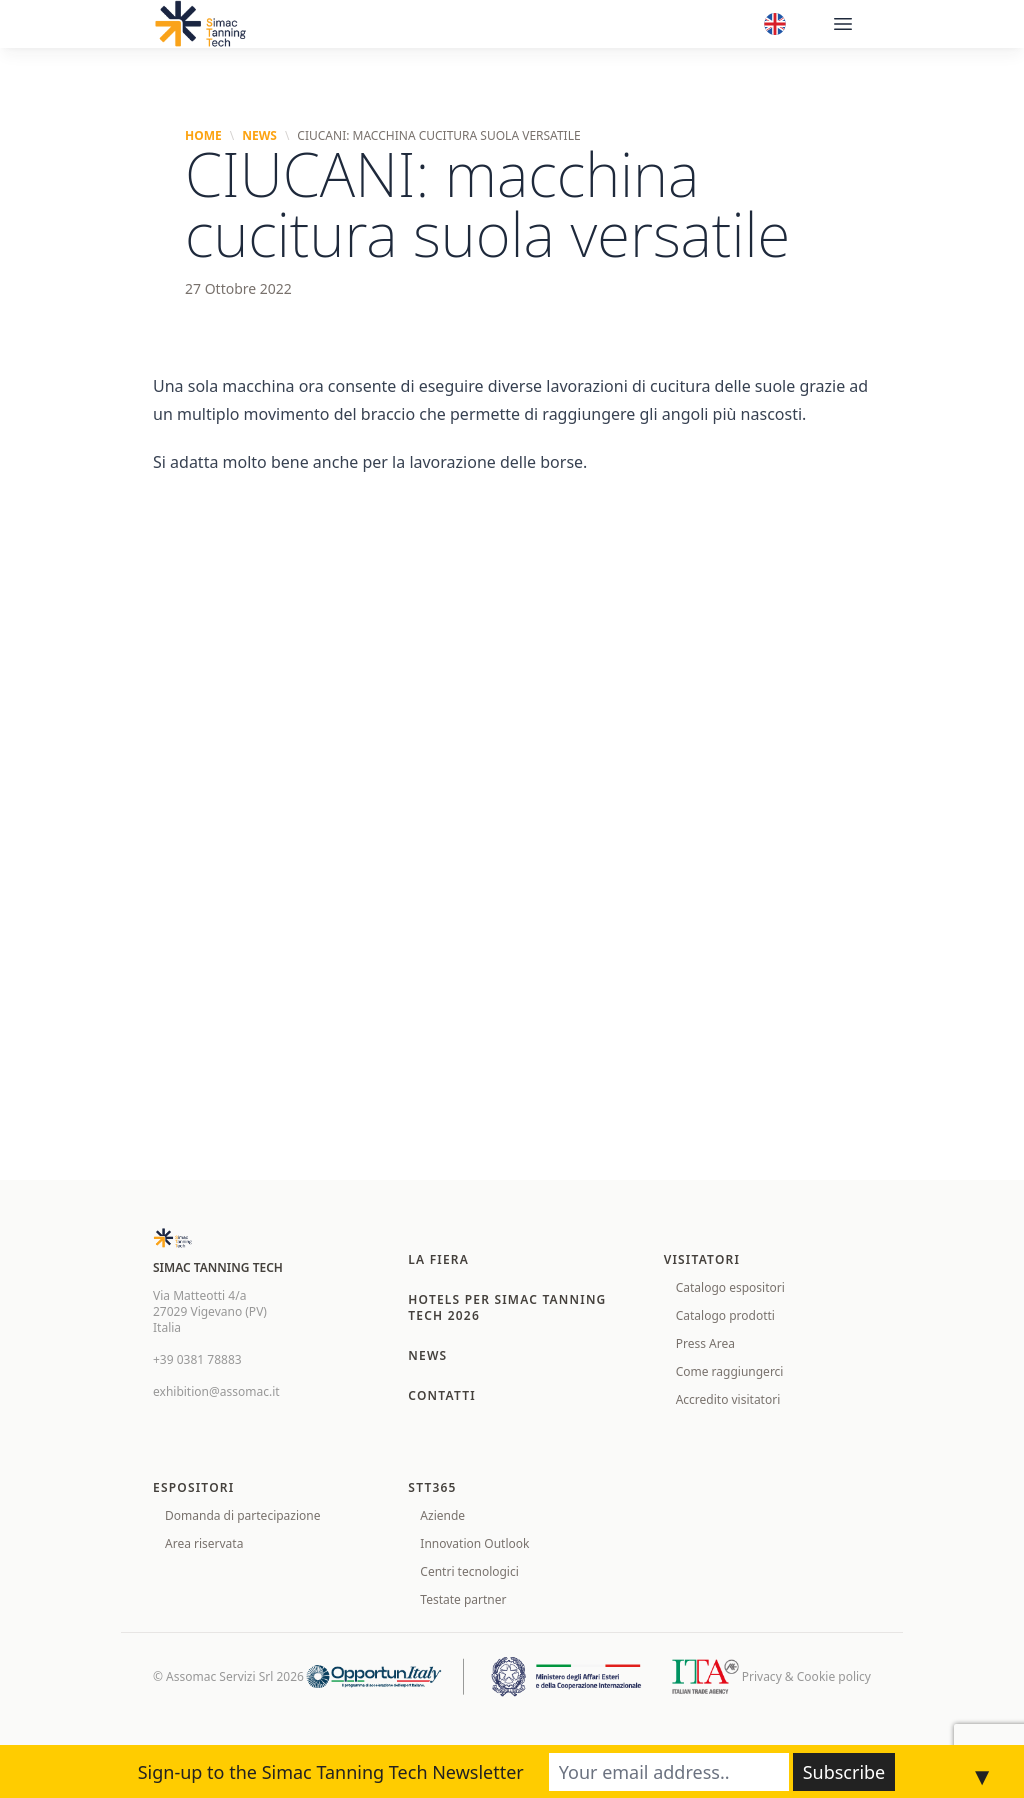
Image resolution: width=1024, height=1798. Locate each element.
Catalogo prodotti (725, 1315)
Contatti (442, 1395)
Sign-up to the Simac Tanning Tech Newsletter (331, 1772)
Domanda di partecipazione (243, 1515)
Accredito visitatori (728, 1399)
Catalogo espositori (730, 1287)
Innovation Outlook (474, 1543)
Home (203, 136)
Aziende (442, 1515)
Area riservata (204, 1543)
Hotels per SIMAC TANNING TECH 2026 (507, 1307)
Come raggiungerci (730, 1371)
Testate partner (463, 1599)
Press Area (705, 1343)
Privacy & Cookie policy (806, 1677)
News (259, 136)
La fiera (438, 1259)
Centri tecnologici (469, 1571)
